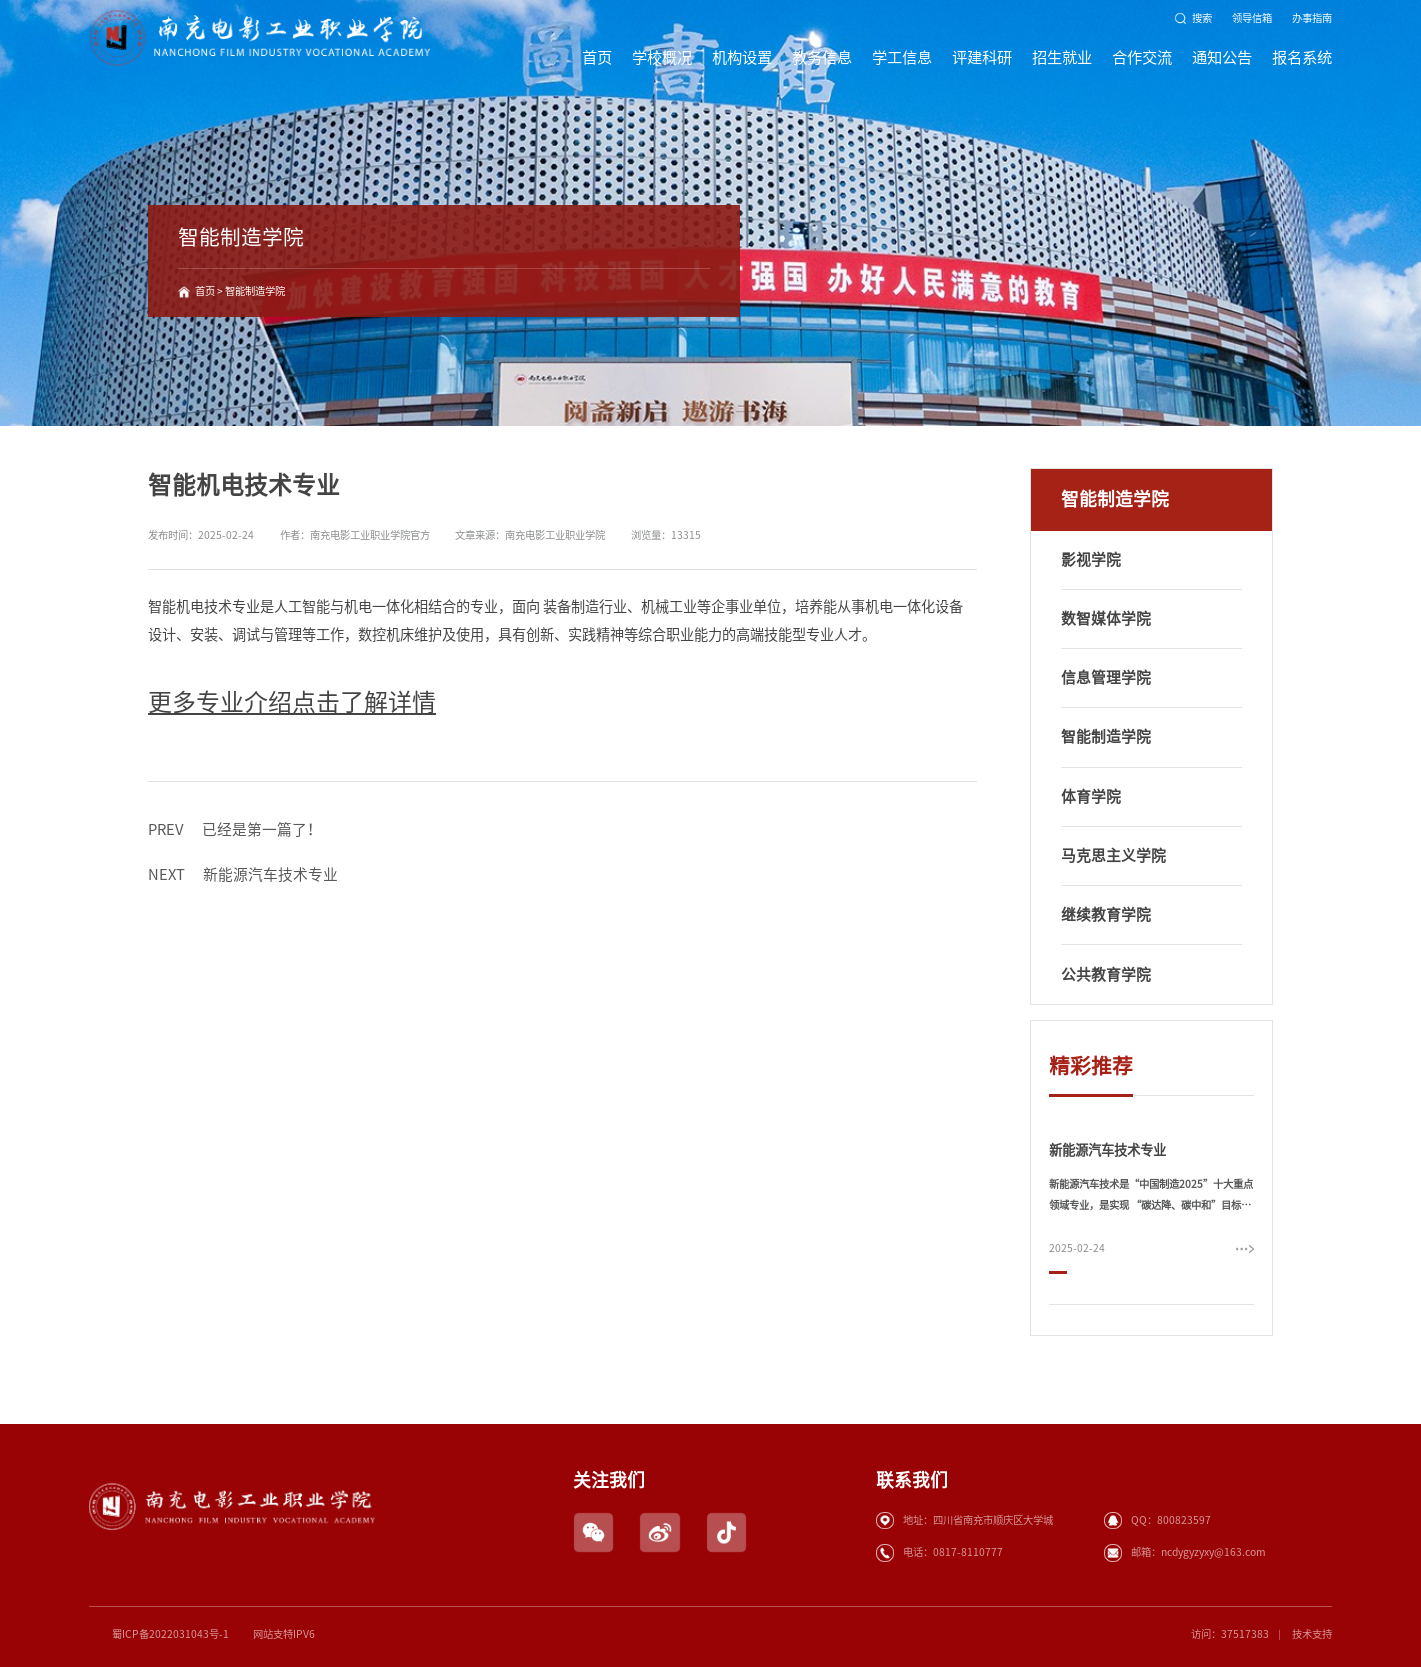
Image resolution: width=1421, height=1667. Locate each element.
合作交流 (1142, 57)
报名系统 (1302, 57)
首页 (597, 57)
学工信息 (902, 57)
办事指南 (1312, 18)
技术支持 (1312, 1634)
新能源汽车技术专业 (243, 875)
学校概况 (662, 57)
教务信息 (822, 57)
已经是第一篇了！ (235, 830)
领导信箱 (1252, 18)
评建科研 (982, 57)
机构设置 (742, 57)
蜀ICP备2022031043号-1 (170, 1634)
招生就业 (1062, 57)
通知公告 (1222, 57)
